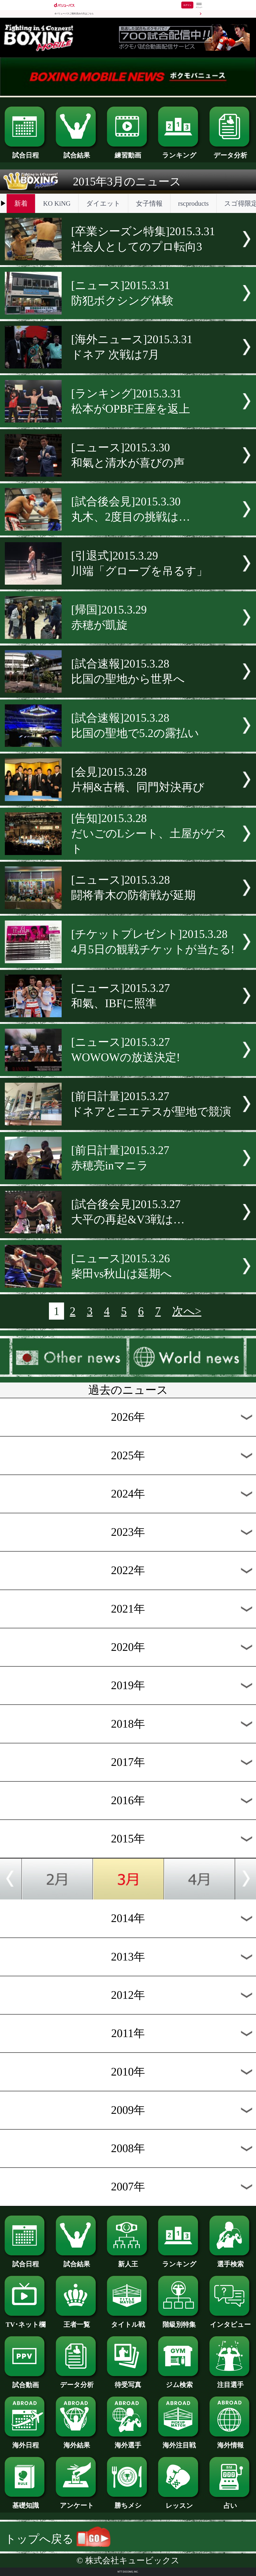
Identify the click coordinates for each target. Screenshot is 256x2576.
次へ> (186, 1311)
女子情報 (149, 203)
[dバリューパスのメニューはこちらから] (198, 5)
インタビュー (230, 2321)
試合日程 (25, 152)
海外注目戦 (179, 2442)
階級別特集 (179, 2321)
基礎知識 (25, 2502)
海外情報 (230, 2442)
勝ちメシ (128, 2502)
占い (230, 2502)
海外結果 (77, 2442)
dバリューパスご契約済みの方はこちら (74, 13)
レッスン (179, 2502)
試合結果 (77, 152)
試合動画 (25, 2382)
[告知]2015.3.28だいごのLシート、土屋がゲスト (149, 833)
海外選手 (128, 2442)
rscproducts (193, 203)
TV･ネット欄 (25, 2321)
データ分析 (230, 152)
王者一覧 (77, 2321)
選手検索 (230, 2261)
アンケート (77, 2502)
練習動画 (128, 152)
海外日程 (25, 2442)
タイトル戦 (128, 2321)
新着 (21, 203)
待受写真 (128, 2381)
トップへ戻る (58, 2539)
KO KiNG (56, 203)
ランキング (179, 152)
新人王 (128, 2261)
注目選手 (230, 2381)
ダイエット (103, 203)
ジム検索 (179, 2381)
